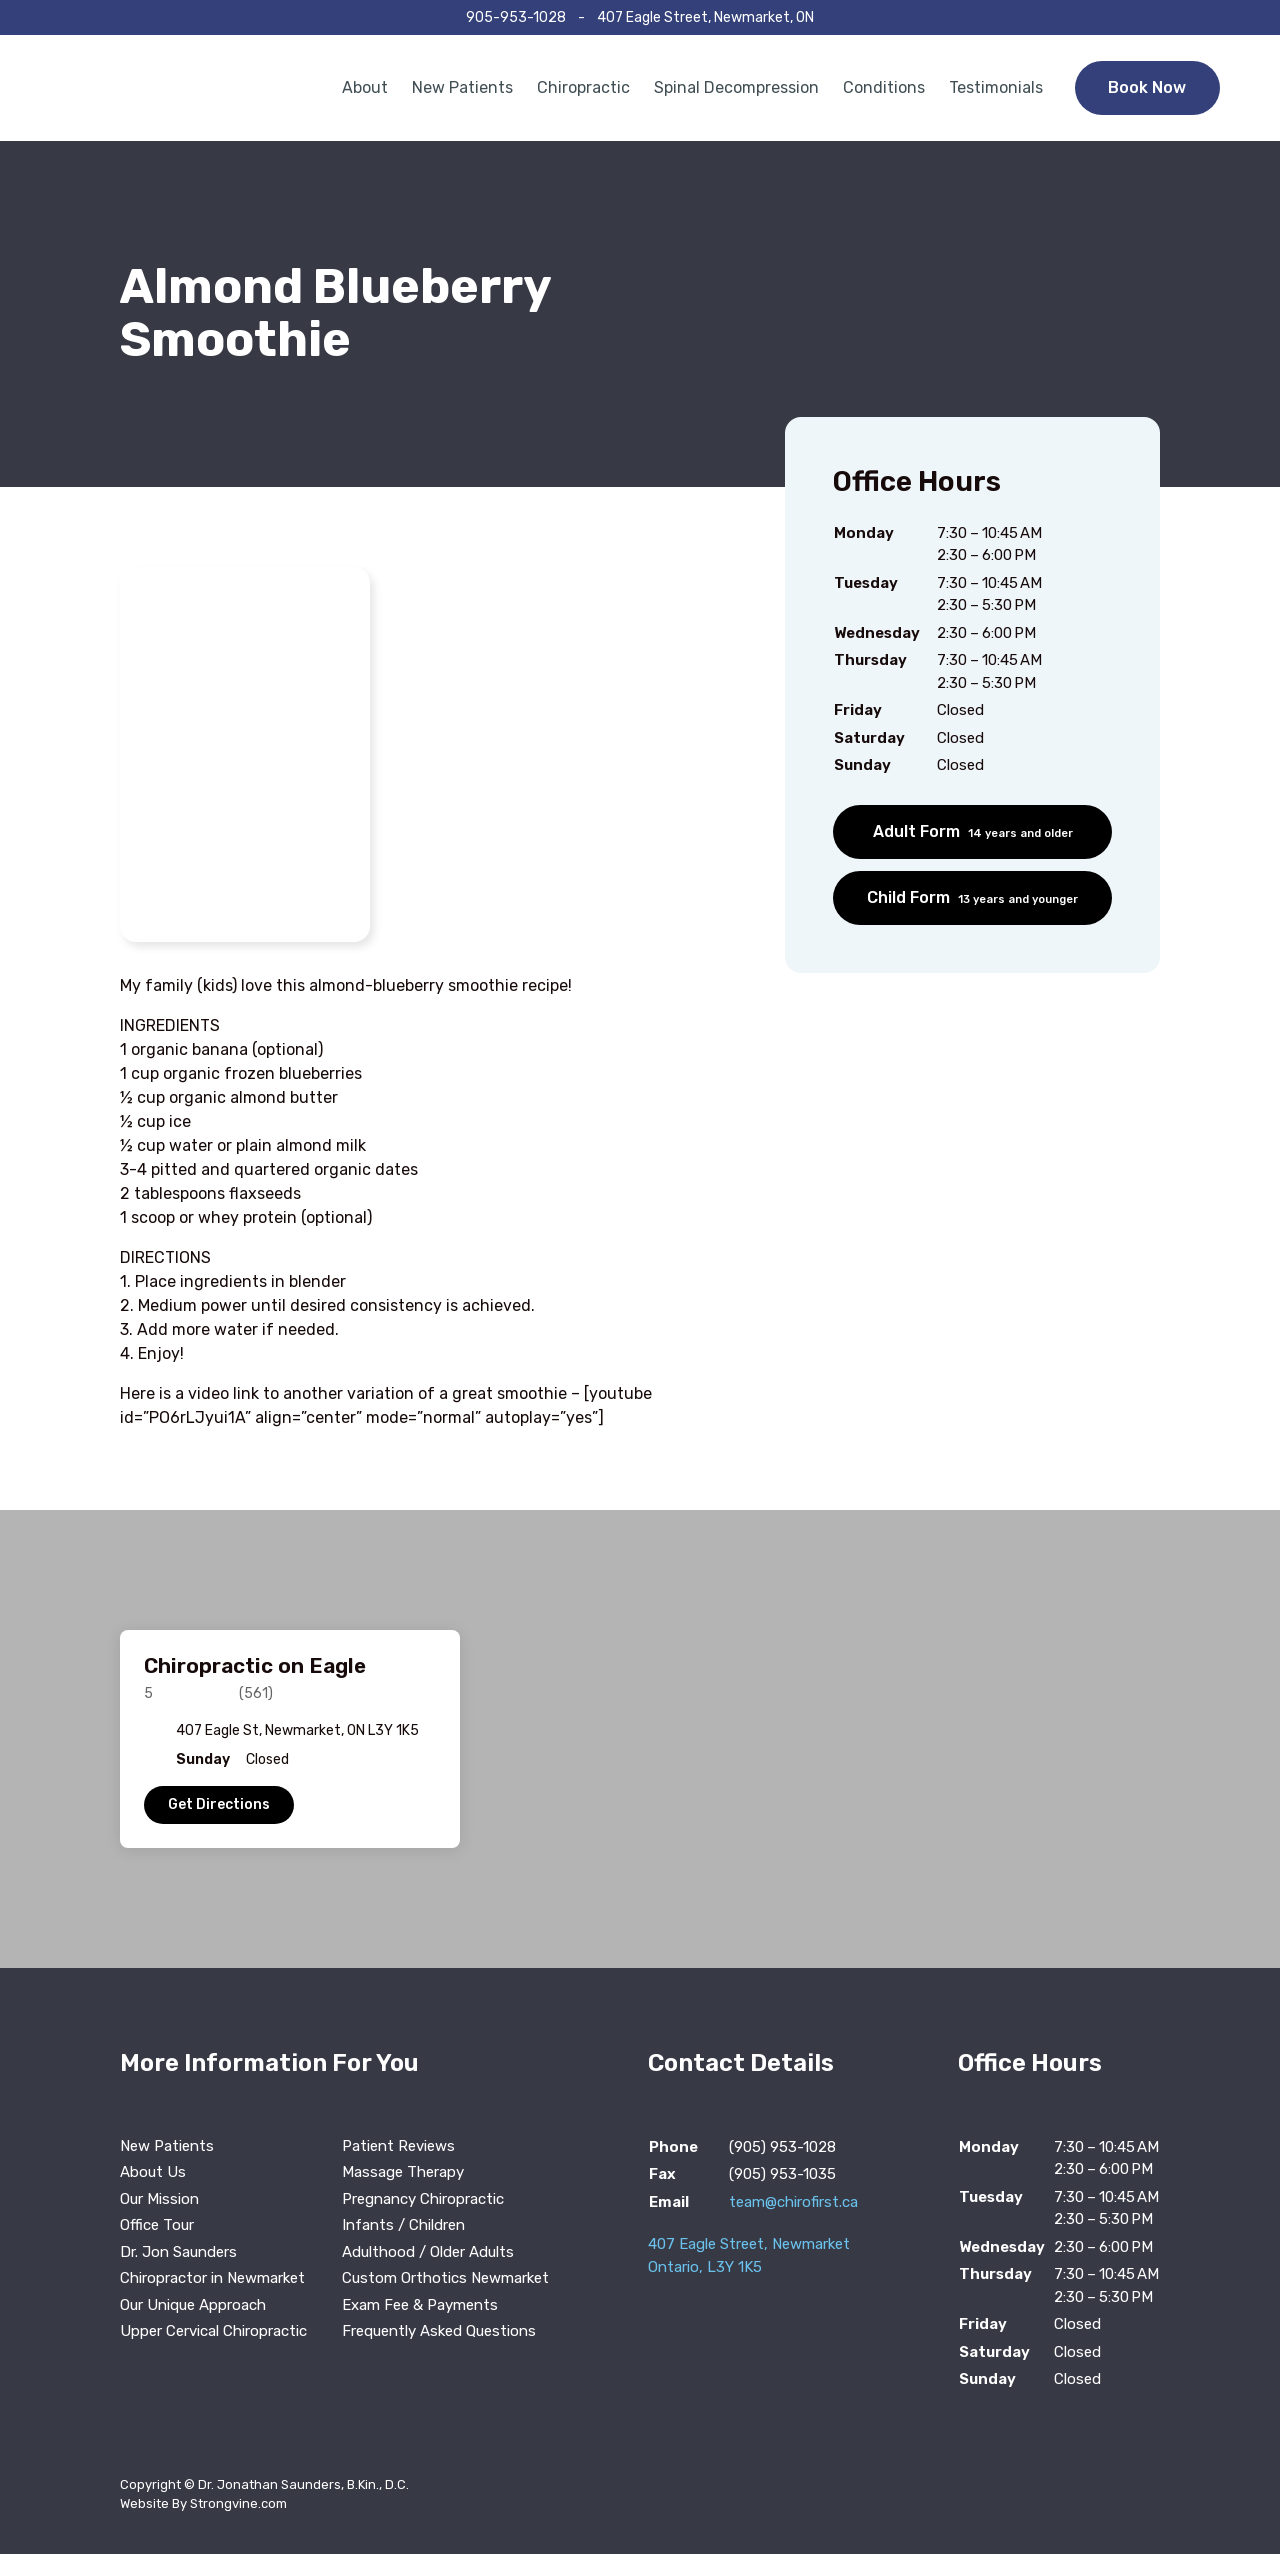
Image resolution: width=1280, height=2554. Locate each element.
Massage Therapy (403, 2172)
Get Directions (219, 1804)
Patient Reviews (398, 2146)
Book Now (1147, 87)
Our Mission (159, 2199)
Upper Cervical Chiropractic (213, 2331)
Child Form (972, 897)
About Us (153, 2172)
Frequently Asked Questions (439, 2331)
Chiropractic (583, 87)
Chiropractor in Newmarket (212, 2278)
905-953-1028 (516, 17)
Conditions (884, 87)
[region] (640, 1739)
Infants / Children (403, 2225)
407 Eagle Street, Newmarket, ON (705, 17)
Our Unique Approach (193, 2305)
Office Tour (157, 2225)
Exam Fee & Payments (420, 2305)
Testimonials (996, 87)
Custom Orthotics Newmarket (445, 2278)
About (365, 87)
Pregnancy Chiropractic (423, 2199)
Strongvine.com (238, 2503)
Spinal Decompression (736, 87)
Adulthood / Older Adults (428, 2252)
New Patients (462, 87)
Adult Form (973, 831)
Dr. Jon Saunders (178, 2252)
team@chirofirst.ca (793, 2202)
